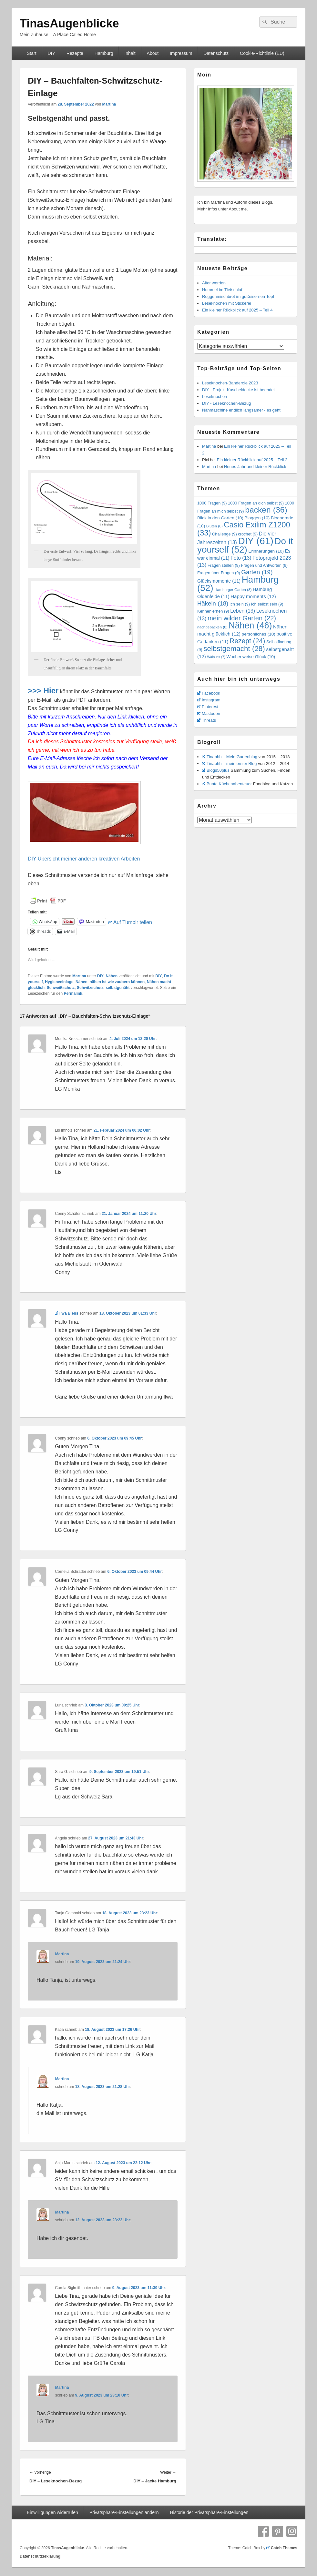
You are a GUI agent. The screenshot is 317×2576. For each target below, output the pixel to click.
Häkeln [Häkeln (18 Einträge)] (212, 603)
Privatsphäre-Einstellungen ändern (124, 2512)
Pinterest (207, 706)
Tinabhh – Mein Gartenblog (229, 756)
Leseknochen (214, 396)
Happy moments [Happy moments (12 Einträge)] (253, 596)
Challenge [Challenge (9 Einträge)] (224, 534)
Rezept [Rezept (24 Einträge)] (247, 641)
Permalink (73, 993)
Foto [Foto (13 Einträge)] (240, 558)
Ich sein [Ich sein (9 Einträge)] (240, 604)
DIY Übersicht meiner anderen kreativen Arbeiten (84, 858)
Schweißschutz (61, 987)
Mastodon (208, 713)
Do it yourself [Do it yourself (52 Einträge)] (245, 545)
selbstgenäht (117, 987)
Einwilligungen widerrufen (52, 2512)
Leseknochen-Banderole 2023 (230, 383)
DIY (51, 53)
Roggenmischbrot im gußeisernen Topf (238, 296)
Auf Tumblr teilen (130, 922)
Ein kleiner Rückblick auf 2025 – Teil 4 (237, 310)
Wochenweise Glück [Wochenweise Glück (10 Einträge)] (251, 656)
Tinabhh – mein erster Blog (229, 763)
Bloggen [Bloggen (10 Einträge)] (257, 517)
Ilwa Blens (66, 1313)
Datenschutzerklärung (40, 2556)
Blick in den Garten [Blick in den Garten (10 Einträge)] (220, 517)
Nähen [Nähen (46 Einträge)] (250, 625)
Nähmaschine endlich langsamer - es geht (241, 410)
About (153, 53)
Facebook (208, 693)
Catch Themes (281, 2548)
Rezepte (74, 53)
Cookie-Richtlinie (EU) (262, 53)
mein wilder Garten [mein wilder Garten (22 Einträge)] (242, 618)
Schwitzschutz (90, 987)
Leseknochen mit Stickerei (226, 303)
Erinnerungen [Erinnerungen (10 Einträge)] (266, 551)
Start (31, 53)
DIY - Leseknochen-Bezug (226, 403)
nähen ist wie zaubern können (117, 982)
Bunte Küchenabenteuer (227, 783)
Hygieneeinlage (59, 982)
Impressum (181, 53)
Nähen (112, 976)
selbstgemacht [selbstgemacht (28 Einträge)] (234, 649)
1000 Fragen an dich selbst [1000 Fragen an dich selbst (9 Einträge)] (256, 503)
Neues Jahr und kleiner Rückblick (255, 466)
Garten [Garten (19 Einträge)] (256, 572)
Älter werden (214, 282)
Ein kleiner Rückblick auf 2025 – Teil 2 (252, 459)
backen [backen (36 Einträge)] (266, 509)
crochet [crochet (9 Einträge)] (248, 534)
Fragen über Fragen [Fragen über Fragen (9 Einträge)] (218, 572)
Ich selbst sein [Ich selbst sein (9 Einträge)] (267, 604)
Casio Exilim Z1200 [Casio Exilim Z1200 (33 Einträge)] (243, 528)
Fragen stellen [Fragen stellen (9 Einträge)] (224, 565)
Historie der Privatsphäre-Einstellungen (209, 2512)
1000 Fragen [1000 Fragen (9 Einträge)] (212, 503)
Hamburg (104, 53)
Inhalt (129, 53)
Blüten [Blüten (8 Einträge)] (214, 526)
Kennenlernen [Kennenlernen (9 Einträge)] (213, 611)
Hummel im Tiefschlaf (222, 289)
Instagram (208, 699)
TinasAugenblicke (69, 23)
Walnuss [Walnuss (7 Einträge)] (216, 657)
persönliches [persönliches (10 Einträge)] (258, 634)
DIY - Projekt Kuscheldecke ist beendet (238, 389)
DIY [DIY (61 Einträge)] (255, 540)
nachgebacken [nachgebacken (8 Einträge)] (212, 627)
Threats (206, 720)
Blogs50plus (216, 770)
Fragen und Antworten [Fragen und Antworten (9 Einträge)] (264, 565)
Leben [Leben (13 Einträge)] (242, 611)
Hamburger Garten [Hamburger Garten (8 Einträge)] (232, 589)
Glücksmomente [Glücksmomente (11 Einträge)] (218, 581)
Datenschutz (216, 53)
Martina (109, 104)
